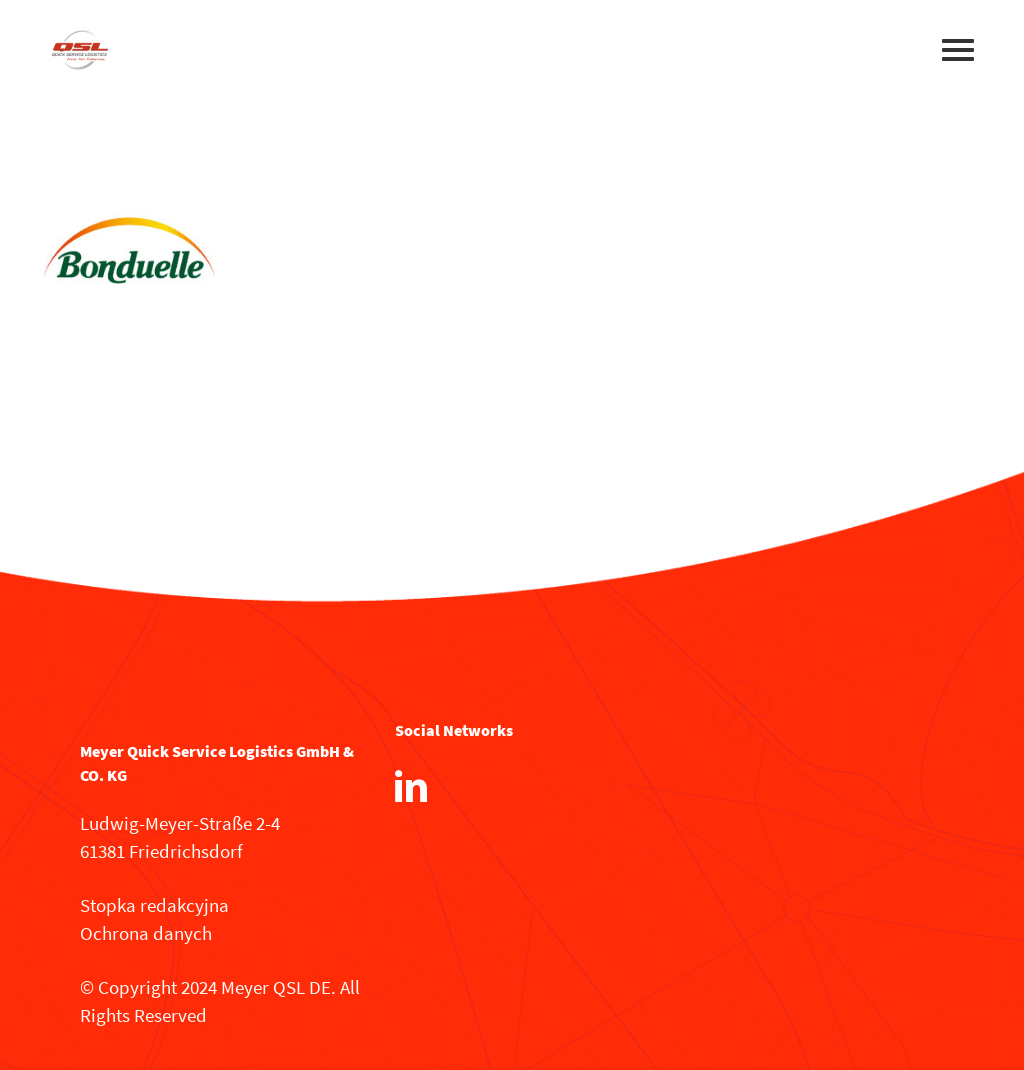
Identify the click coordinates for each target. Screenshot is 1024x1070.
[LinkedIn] (411, 786)
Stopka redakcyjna (154, 905)
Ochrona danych (146, 933)
